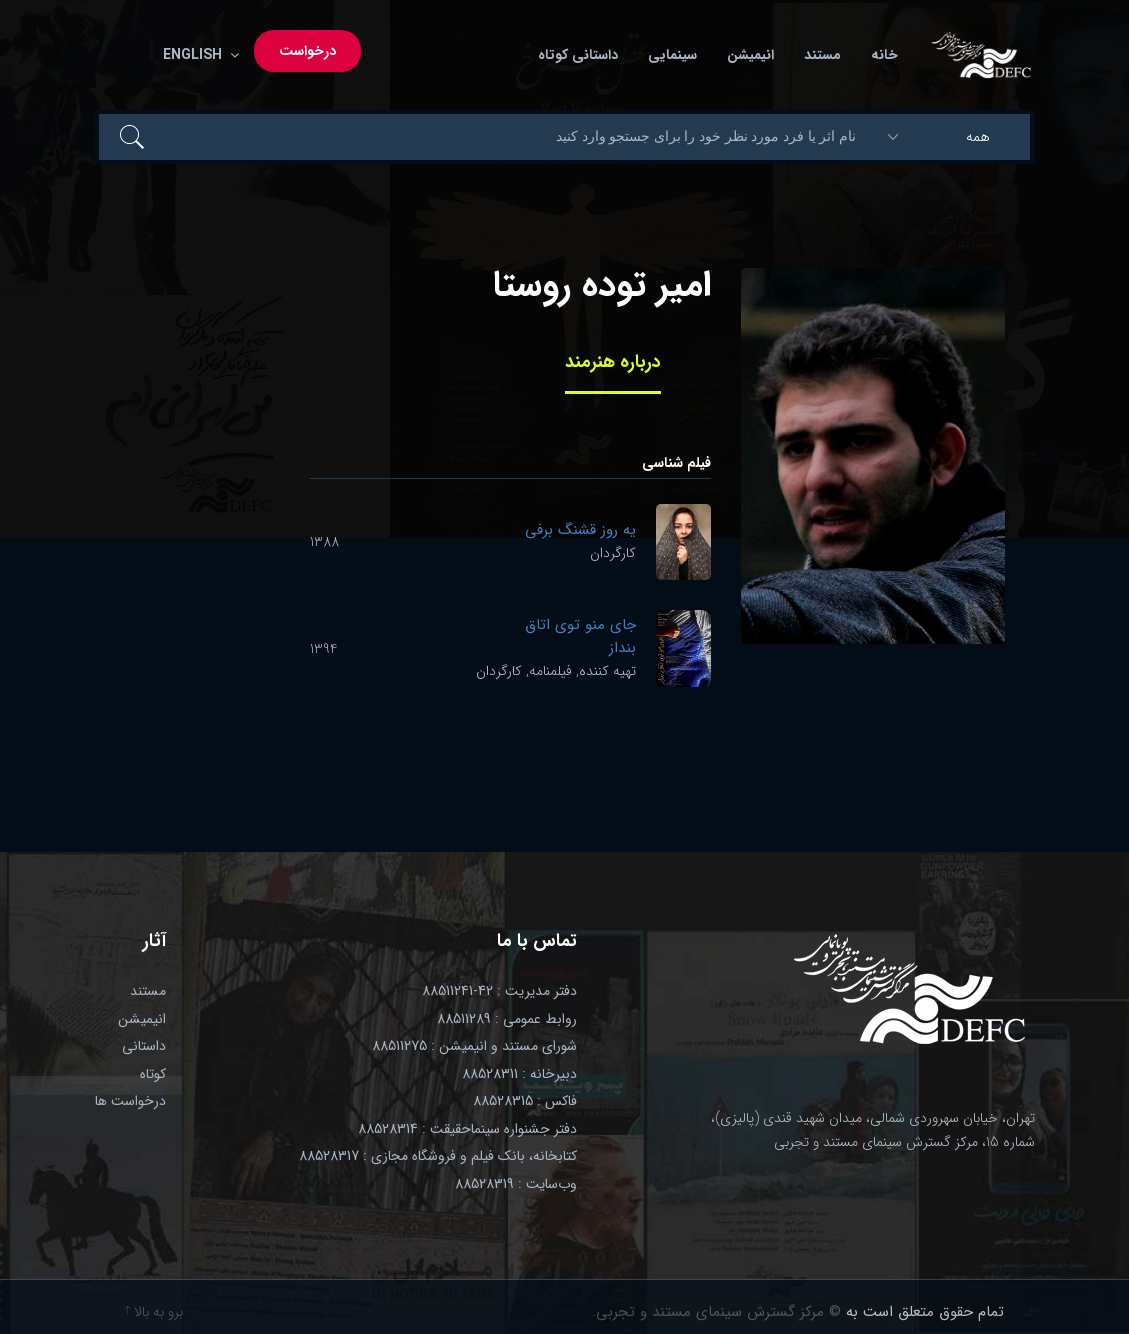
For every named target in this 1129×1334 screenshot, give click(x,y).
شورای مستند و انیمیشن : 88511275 (474, 1046)
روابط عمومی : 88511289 (507, 1019)
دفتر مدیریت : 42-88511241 (499, 991)
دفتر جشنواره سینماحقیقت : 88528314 (467, 1129)
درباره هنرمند (613, 362)
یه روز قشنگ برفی (580, 530)
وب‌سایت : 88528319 (516, 1184)
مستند (822, 55)
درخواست (307, 51)
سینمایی (672, 55)
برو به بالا (154, 1312)
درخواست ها (130, 1101)
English (197, 55)
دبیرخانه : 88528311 (519, 1074)
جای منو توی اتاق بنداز (580, 636)
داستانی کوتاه (578, 55)
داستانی (144, 1046)
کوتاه (153, 1074)
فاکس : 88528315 (525, 1101)
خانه (884, 55)
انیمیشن (750, 55)
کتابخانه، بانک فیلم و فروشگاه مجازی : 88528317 (438, 1156)
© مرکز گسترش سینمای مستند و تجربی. (716, 1312)
